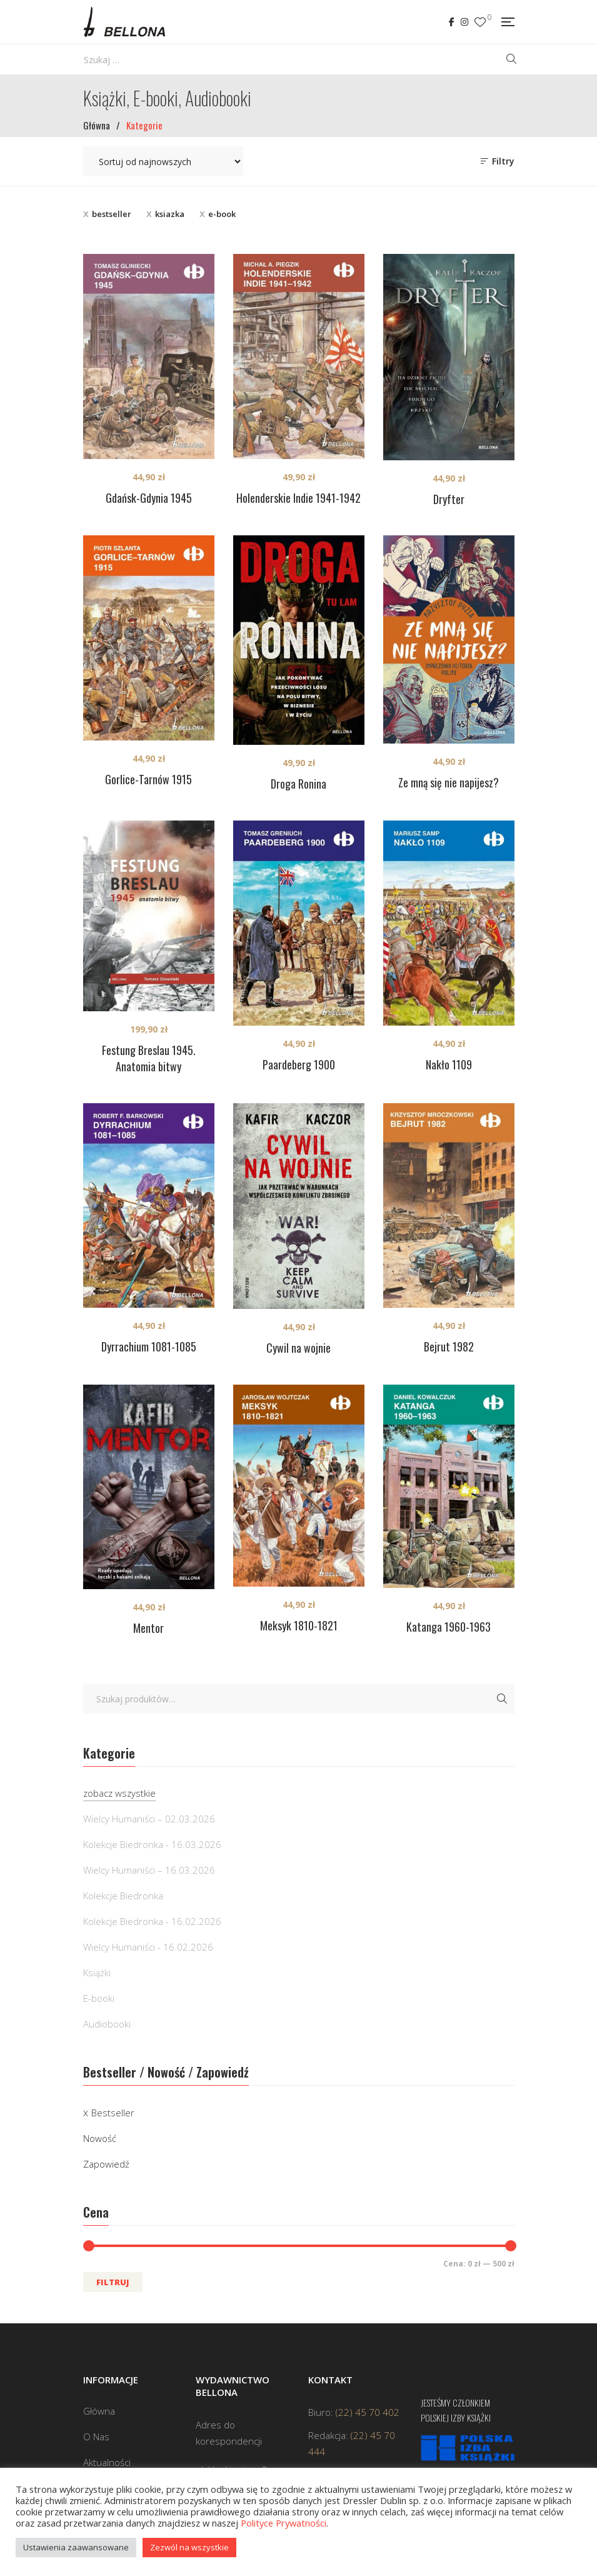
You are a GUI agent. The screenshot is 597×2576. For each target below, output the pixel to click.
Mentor (148, 1628)
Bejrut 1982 (449, 1346)
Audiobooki (107, 2024)
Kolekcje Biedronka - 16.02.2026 (152, 1921)
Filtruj (112, 2282)
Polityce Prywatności (283, 2523)
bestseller (111, 214)
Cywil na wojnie (298, 1348)
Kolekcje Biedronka (123, 1895)
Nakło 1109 (449, 1064)
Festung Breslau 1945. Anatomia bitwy (149, 1058)
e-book (222, 214)
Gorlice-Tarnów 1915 (148, 779)
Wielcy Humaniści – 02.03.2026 (149, 1818)
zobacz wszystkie (119, 1793)
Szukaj (501, 1699)
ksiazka (169, 214)
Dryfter (448, 499)
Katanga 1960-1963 (448, 1627)
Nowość (99, 2138)
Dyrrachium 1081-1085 (148, 1346)
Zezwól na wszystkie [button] (189, 2547)
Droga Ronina (298, 783)
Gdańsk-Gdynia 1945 (149, 498)
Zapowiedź (106, 2164)
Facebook (451, 22)
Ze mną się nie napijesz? (448, 782)
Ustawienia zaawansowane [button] (76, 2547)
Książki (97, 1972)
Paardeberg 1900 (299, 1064)
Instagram (464, 22)
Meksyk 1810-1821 (299, 1625)
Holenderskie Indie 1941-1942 (298, 498)
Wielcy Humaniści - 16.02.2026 (148, 1947)
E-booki (98, 1998)
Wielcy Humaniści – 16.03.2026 (149, 1870)
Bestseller (112, 2112)
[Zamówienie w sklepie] (163, 161)
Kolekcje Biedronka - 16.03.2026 (152, 1844)
